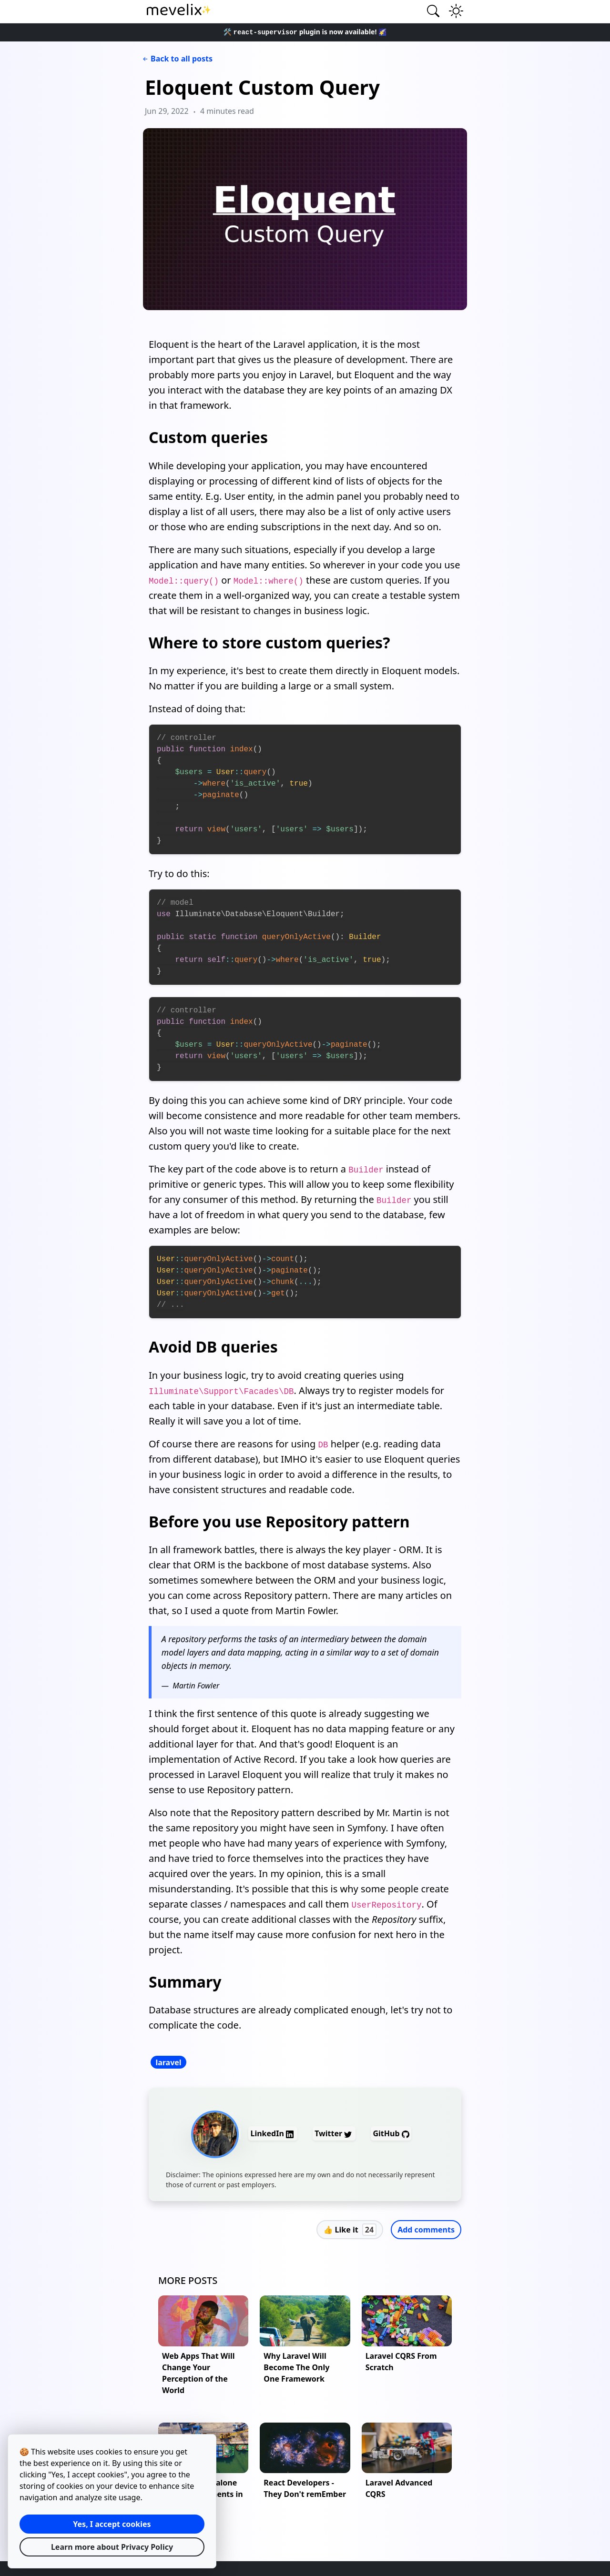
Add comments (426, 2229)
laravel (168, 2062)
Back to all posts (177, 58)
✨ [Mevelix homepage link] (179, 9)
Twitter (334, 2133)
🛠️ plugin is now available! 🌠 (305, 31)
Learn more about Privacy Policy (112, 2547)
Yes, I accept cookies (112, 2524)
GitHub (391, 2133)
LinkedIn (272, 2133)
